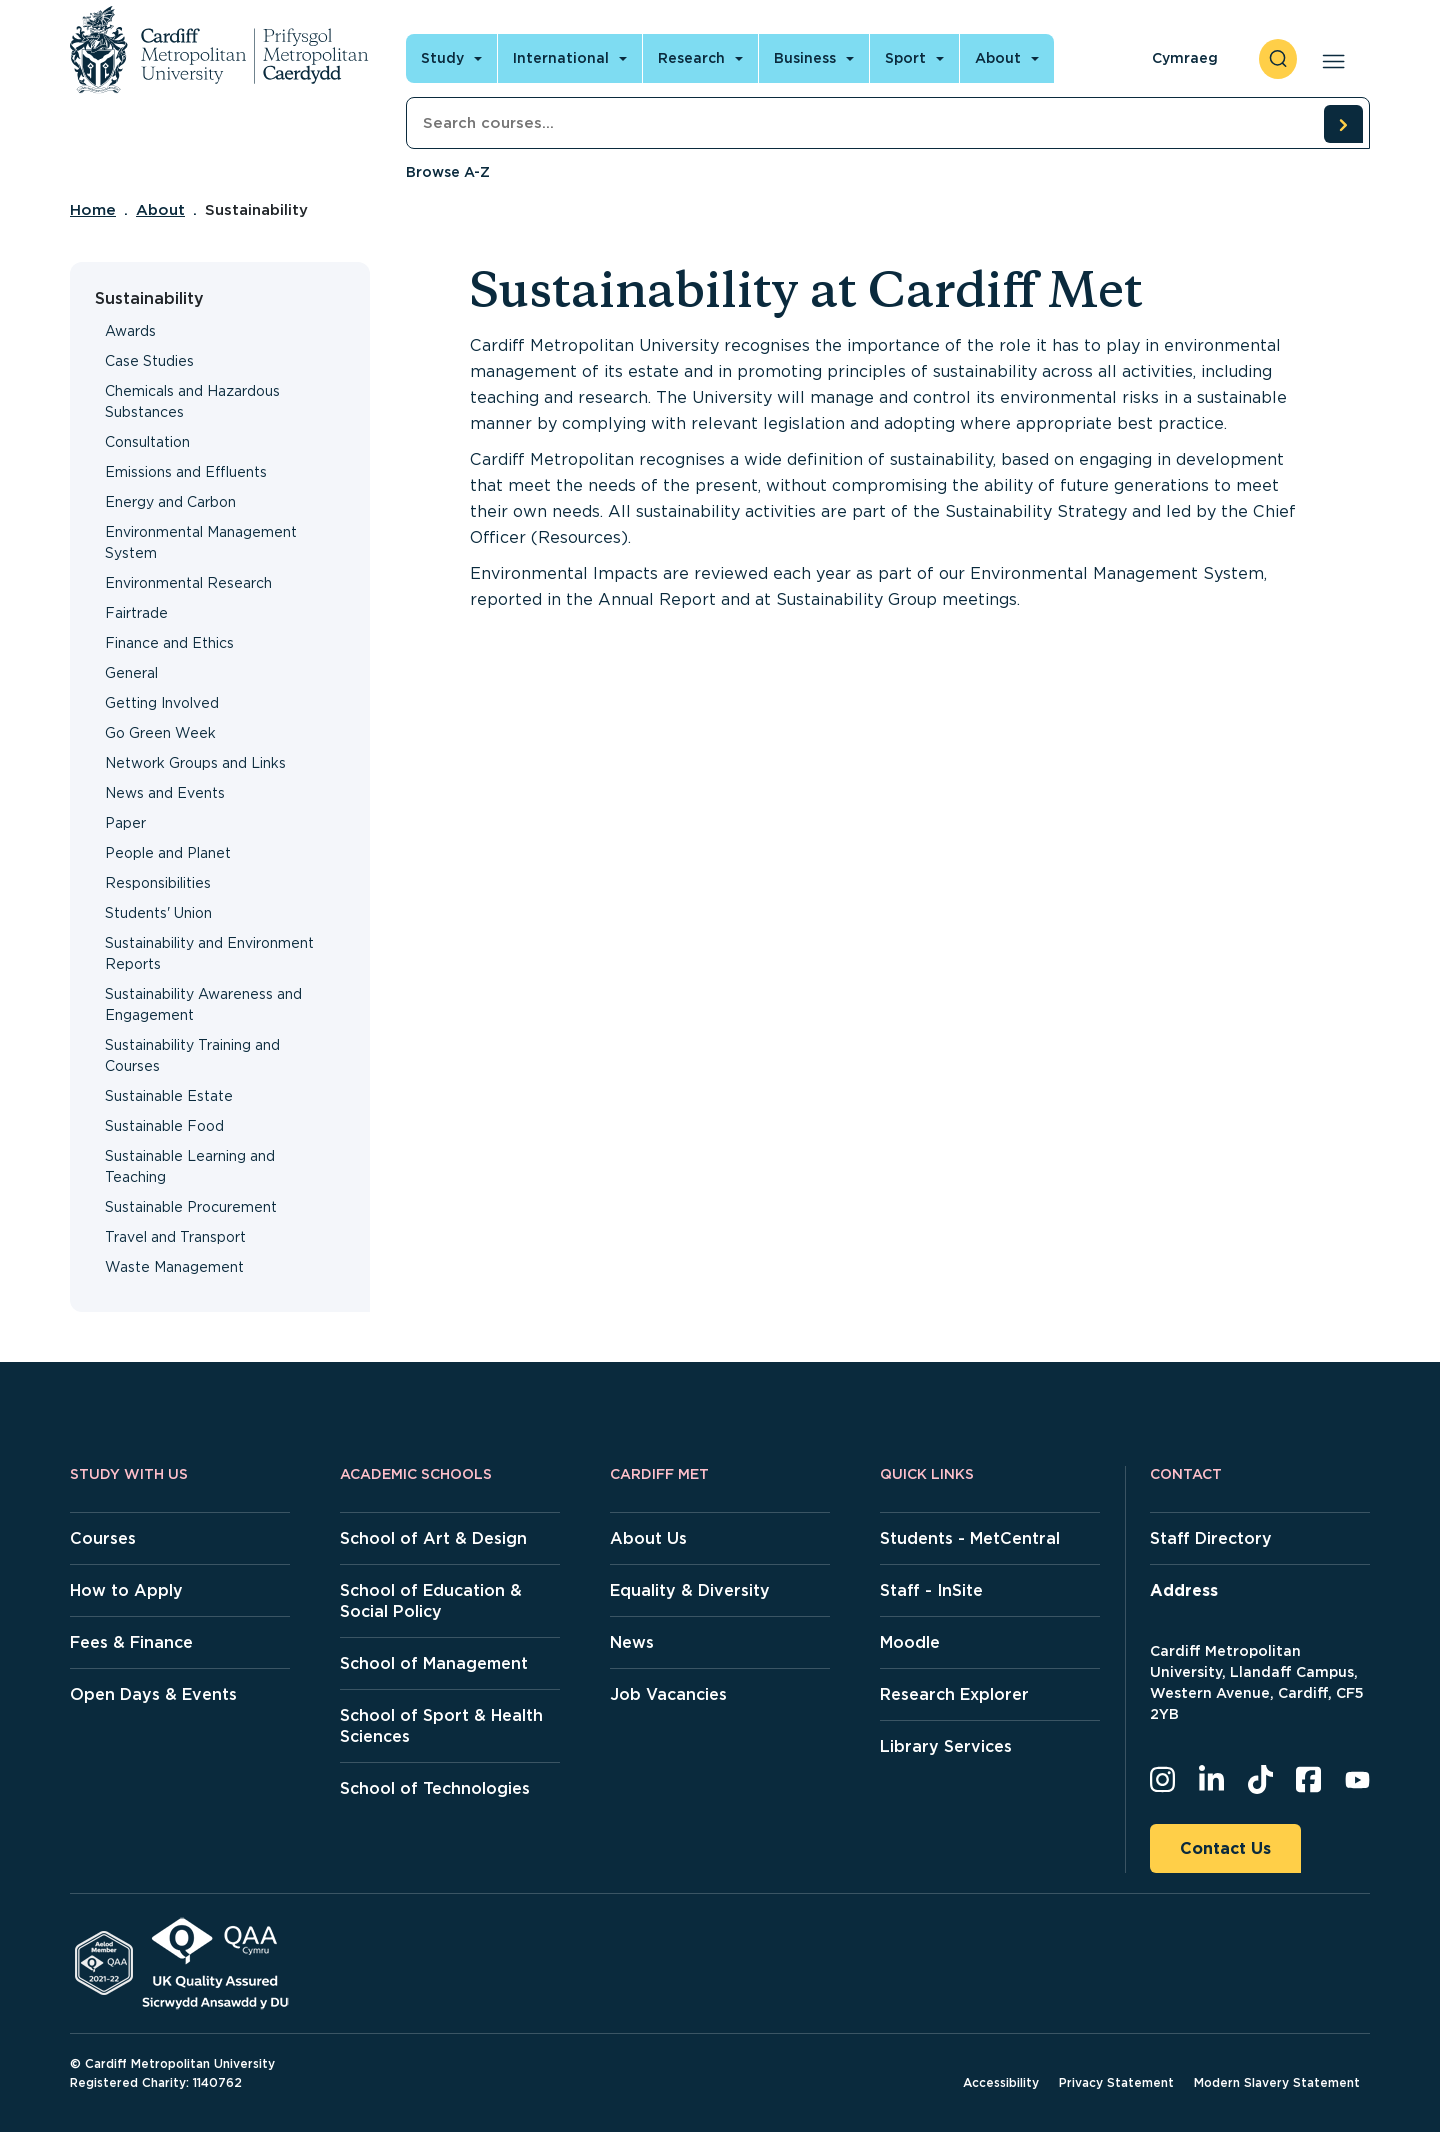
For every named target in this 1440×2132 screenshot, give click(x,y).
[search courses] (1343, 124)
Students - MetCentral (970, 1538)
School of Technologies (435, 1788)
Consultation (147, 442)
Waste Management (174, 1267)
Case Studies (149, 361)
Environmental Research (188, 583)
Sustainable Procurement (191, 1207)
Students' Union (158, 913)
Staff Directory (1211, 1538)
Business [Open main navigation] (805, 58)
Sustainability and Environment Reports (209, 953)
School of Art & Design (433, 1538)
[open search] (1278, 59)
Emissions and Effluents (186, 472)
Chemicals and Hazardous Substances (192, 401)
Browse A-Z (448, 172)
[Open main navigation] (1329, 59)
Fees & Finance (131, 1642)
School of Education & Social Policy (431, 1601)
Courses (103, 1538)
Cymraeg (1185, 58)
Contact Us (1225, 1848)
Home (93, 210)
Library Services (946, 1746)
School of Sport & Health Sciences (441, 1726)
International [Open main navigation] (561, 58)
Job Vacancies (668, 1694)
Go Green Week (160, 733)
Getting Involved (162, 703)
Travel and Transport (175, 1237)
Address (1184, 1590)
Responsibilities (158, 883)
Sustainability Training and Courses (192, 1055)
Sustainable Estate (169, 1096)
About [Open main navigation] (998, 58)
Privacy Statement (1116, 2082)
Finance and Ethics (169, 643)
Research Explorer (954, 1694)
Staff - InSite (931, 1590)
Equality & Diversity (690, 1590)
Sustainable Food (164, 1126)
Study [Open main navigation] (442, 58)
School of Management (434, 1663)
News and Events (165, 793)
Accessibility (1001, 2082)
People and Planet (168, 853)
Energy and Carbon (170, 502)
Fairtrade (136, 613)
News (632, 1642)
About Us (648, 1538)
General (131, 673)
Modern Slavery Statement (1277, 2082)
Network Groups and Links (195, 763)
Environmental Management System (201, 542)
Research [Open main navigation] (691, 58)
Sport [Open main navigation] (905, 58)
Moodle (910, 1642)
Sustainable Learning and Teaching (190, 1166)
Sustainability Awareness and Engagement (203, 1004)
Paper (125, 823)
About (160, 210)
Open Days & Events (153, 1694)
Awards (130, 331)
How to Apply (126, 1590)
